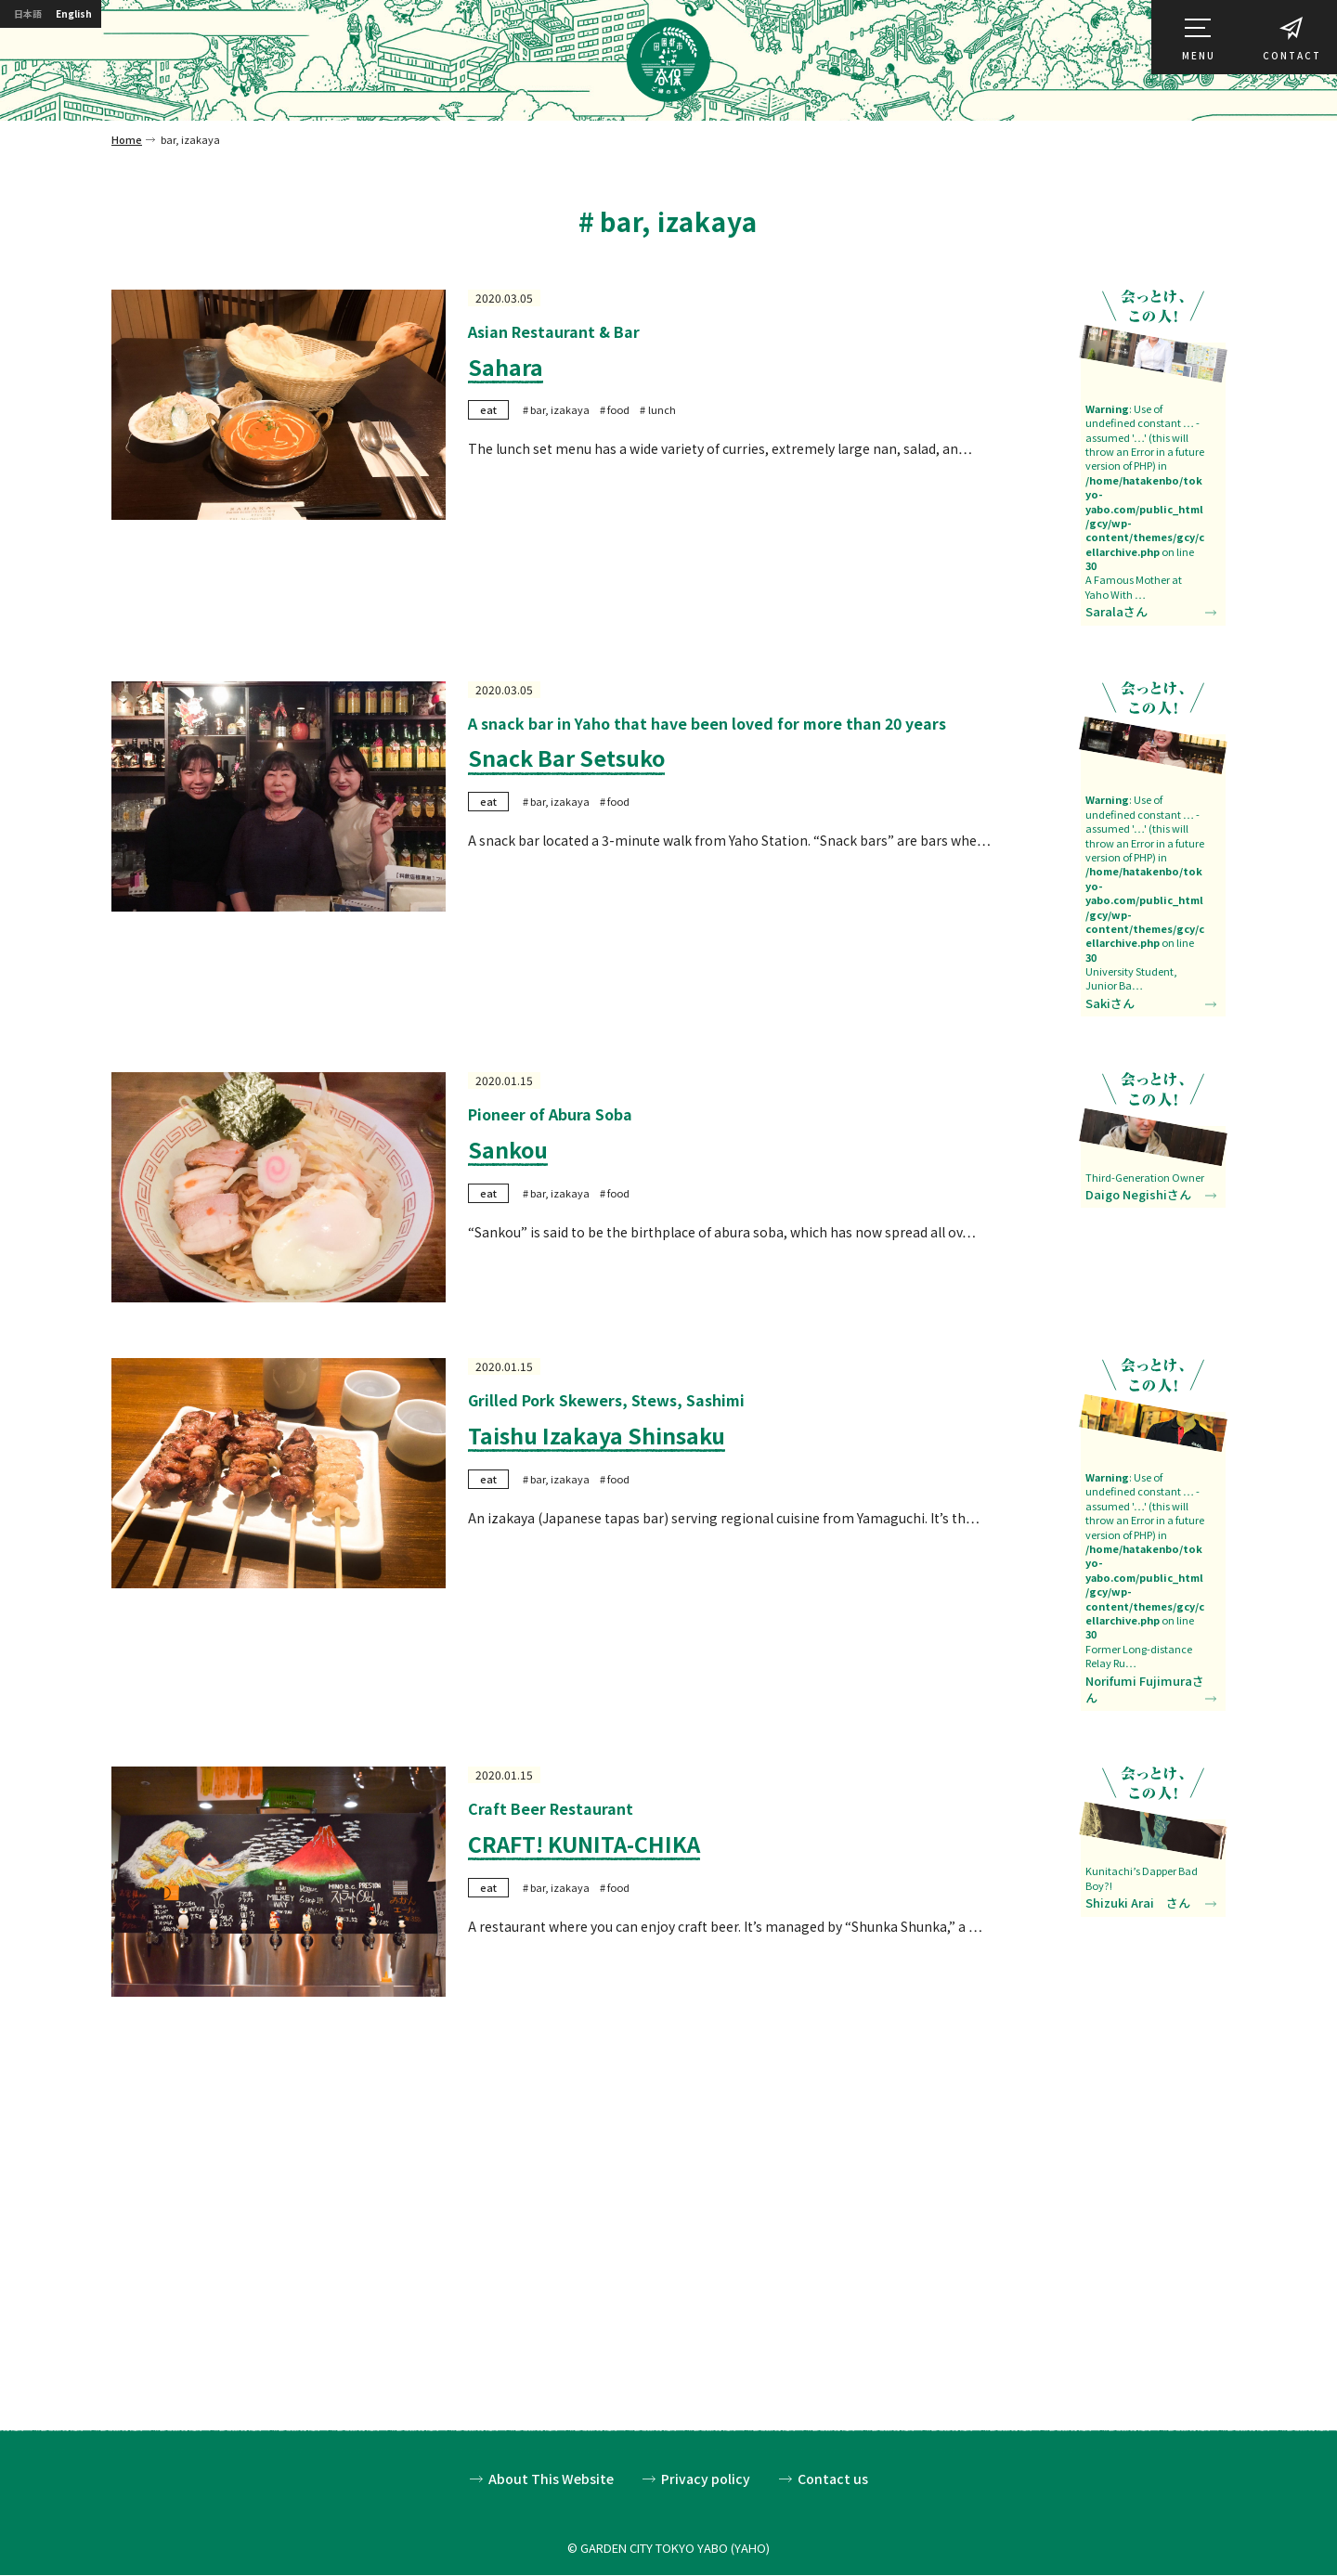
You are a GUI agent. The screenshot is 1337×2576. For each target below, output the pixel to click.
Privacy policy (705, 2480)
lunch (662, 409)
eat (488, 409)
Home (126, 139)
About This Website (551, 2480)
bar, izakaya (560, 409)
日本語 (33, 15)
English (95, 15)
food (618, 409)
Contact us (833, 2480)
